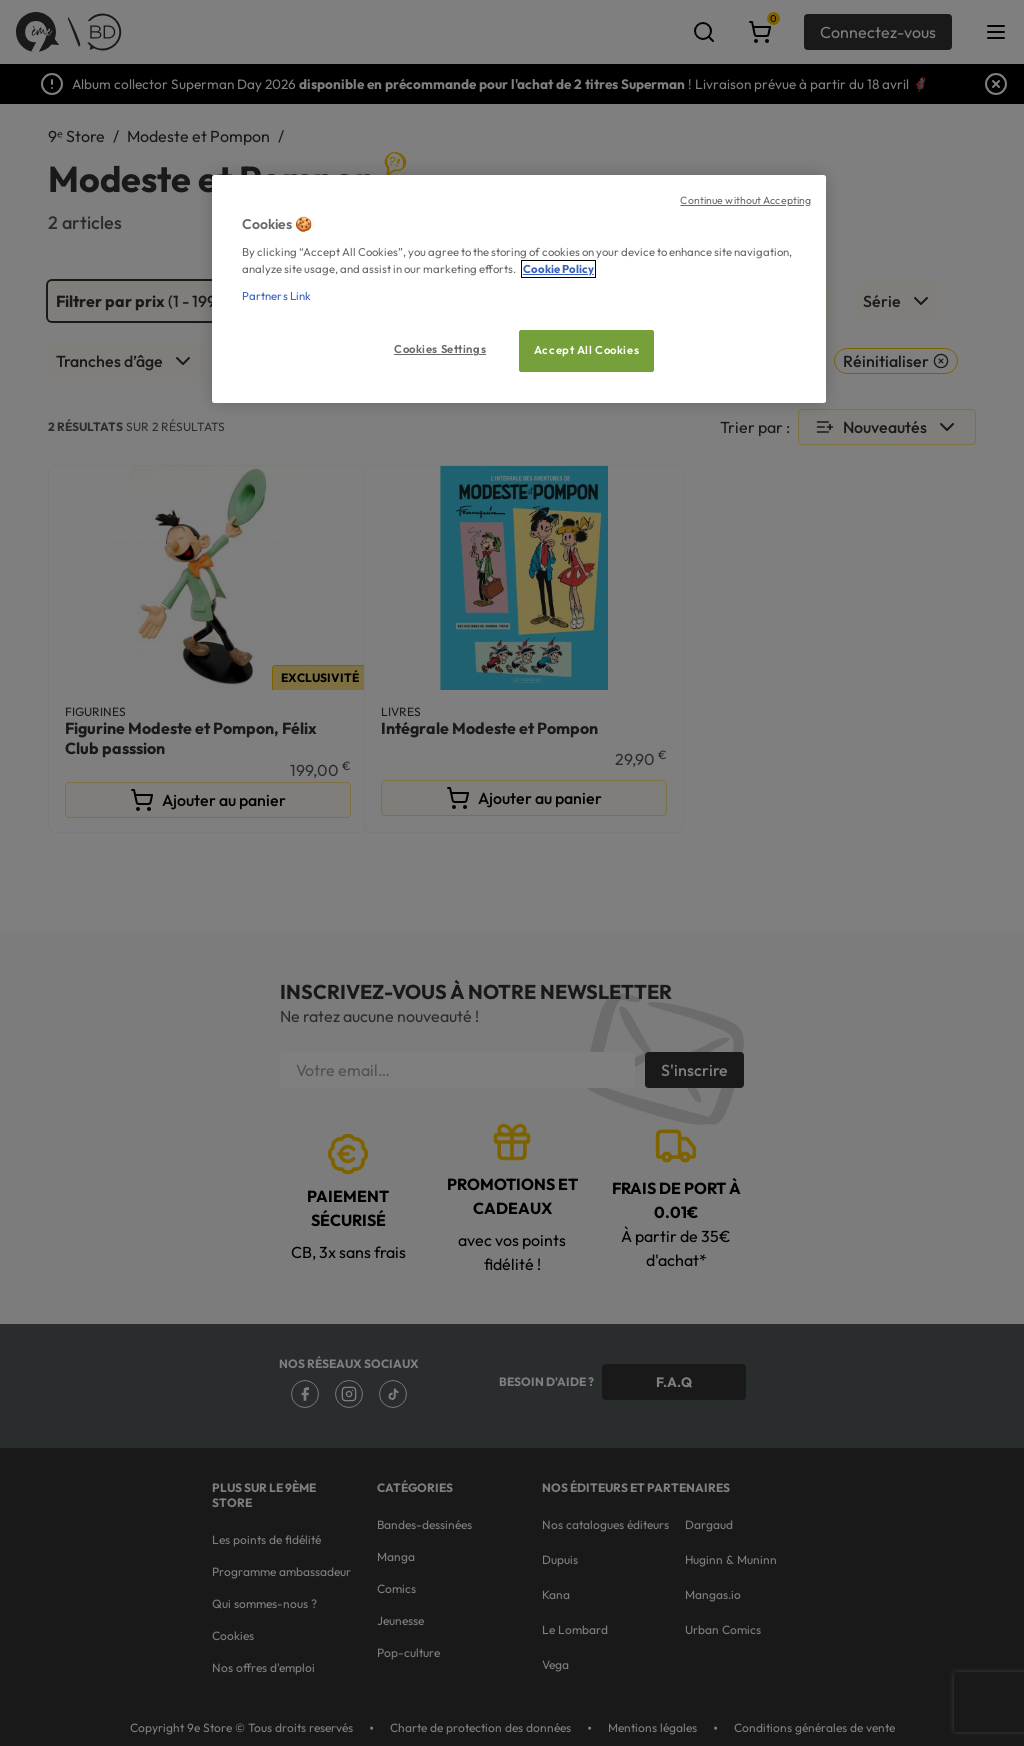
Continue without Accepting (745, 200)
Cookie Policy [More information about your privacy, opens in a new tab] (558, 269)
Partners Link (276, 296)
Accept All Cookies (586, 350)
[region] (519, 289)
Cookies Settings (440, 349)
